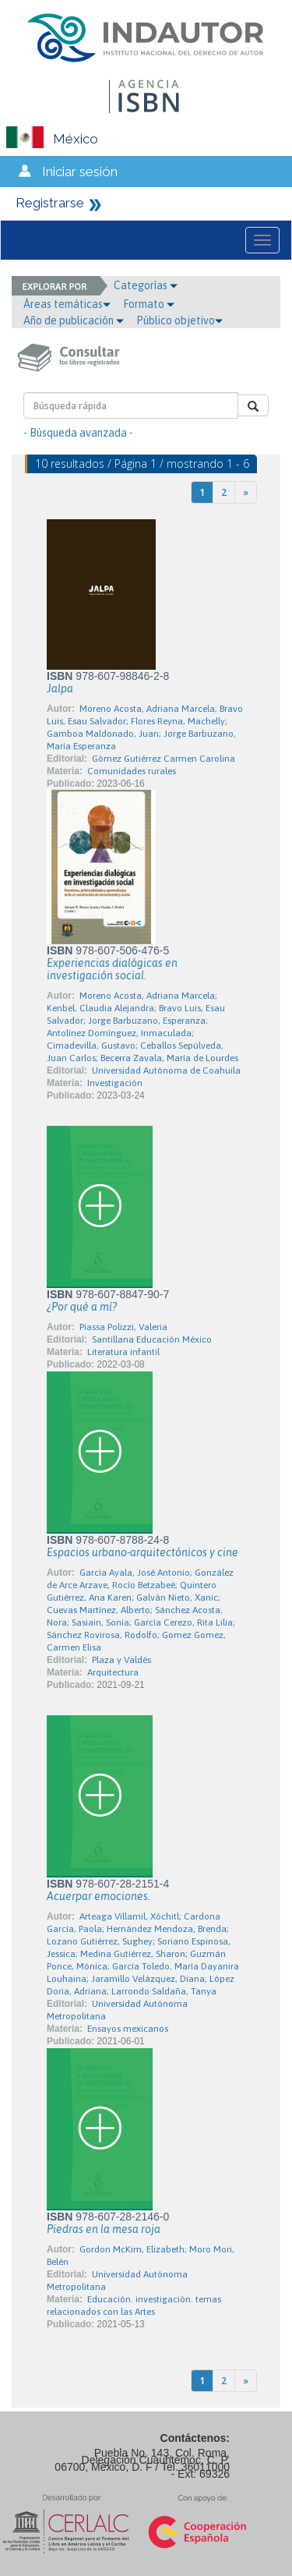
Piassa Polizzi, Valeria (123, 1327)
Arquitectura (113, 1672)
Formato (148, 304)
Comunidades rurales (131, 771)
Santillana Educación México (152, 1339)
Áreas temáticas (67, 304)
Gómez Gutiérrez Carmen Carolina (163, 758)
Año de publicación (73, 320)
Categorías (146, 285)
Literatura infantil (123, 1351)
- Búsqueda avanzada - (78, 432)
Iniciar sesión (80, 171)
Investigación (114, 1082)
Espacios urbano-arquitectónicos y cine (142, 1552)
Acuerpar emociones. (98, 1896)
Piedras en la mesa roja (103, 2229)
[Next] (245, 492)
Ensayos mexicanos (127, 2028)
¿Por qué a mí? (82, 1306)
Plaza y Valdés (121, 1659)
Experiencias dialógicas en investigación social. (112, 969)
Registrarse (50, 203)
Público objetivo (179, 320)
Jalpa (60, 688)
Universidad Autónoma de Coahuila (166, 1070)
